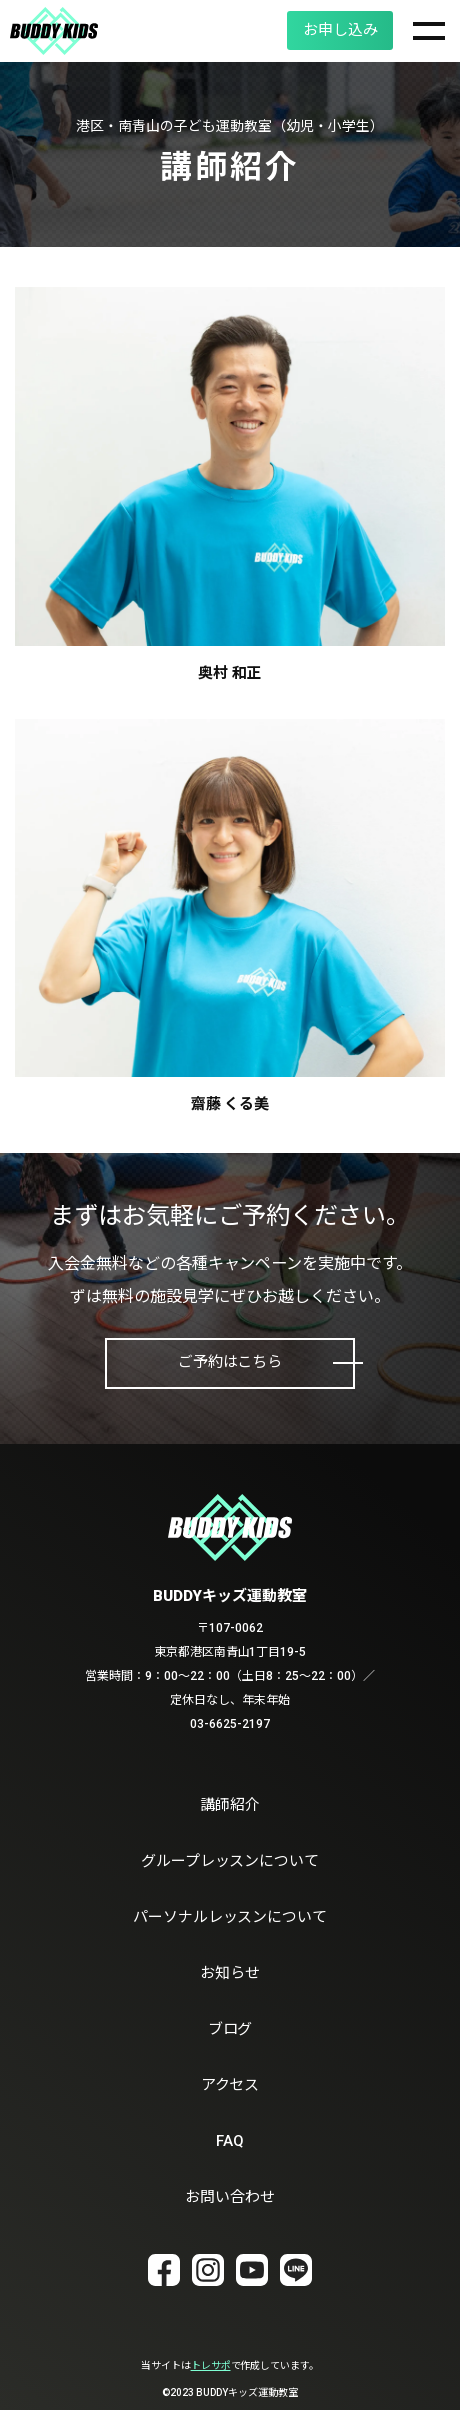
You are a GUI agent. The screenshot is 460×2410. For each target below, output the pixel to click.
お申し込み (338, 30)
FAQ (230, 2141)
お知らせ (230, 1973)
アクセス (230, 2085)
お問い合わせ (230, 2197)
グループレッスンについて (230, 1861)
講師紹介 (230, 1805)
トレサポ (211, 2365)
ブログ (230, 2029)
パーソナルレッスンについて (230, 1917)
